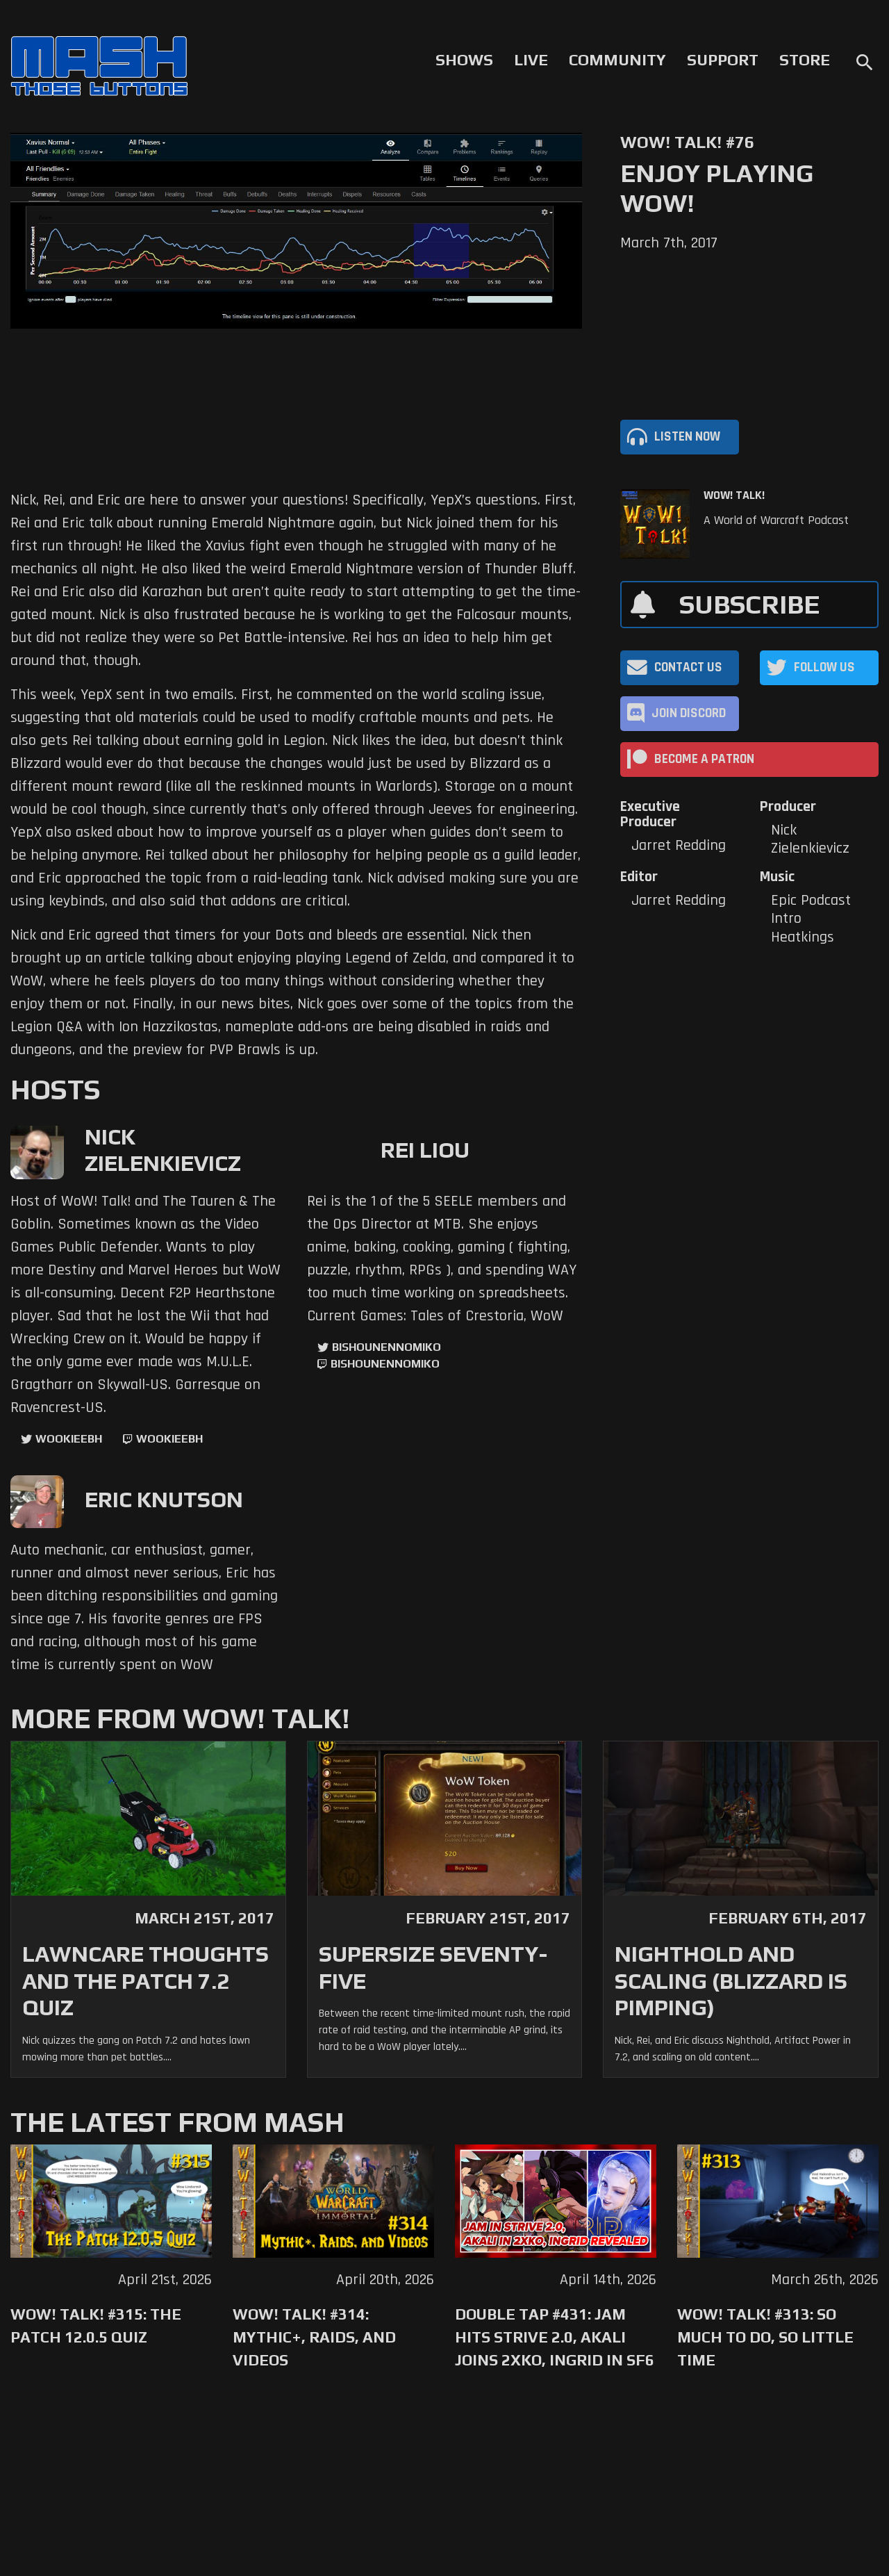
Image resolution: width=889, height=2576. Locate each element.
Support (722, 60)
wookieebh (169, 1438)
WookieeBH (68, 1438)
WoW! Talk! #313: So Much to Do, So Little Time (765, 2337)
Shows (464, 60)
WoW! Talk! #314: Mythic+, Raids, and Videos (314, 2337)
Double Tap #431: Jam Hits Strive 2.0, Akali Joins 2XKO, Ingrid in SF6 (554, 2337)
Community (617, 60)
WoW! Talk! (734, 495)
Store (804, 60)
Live (531, 60)
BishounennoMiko (386, 1347)
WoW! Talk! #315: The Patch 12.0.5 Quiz (95, 2325)
